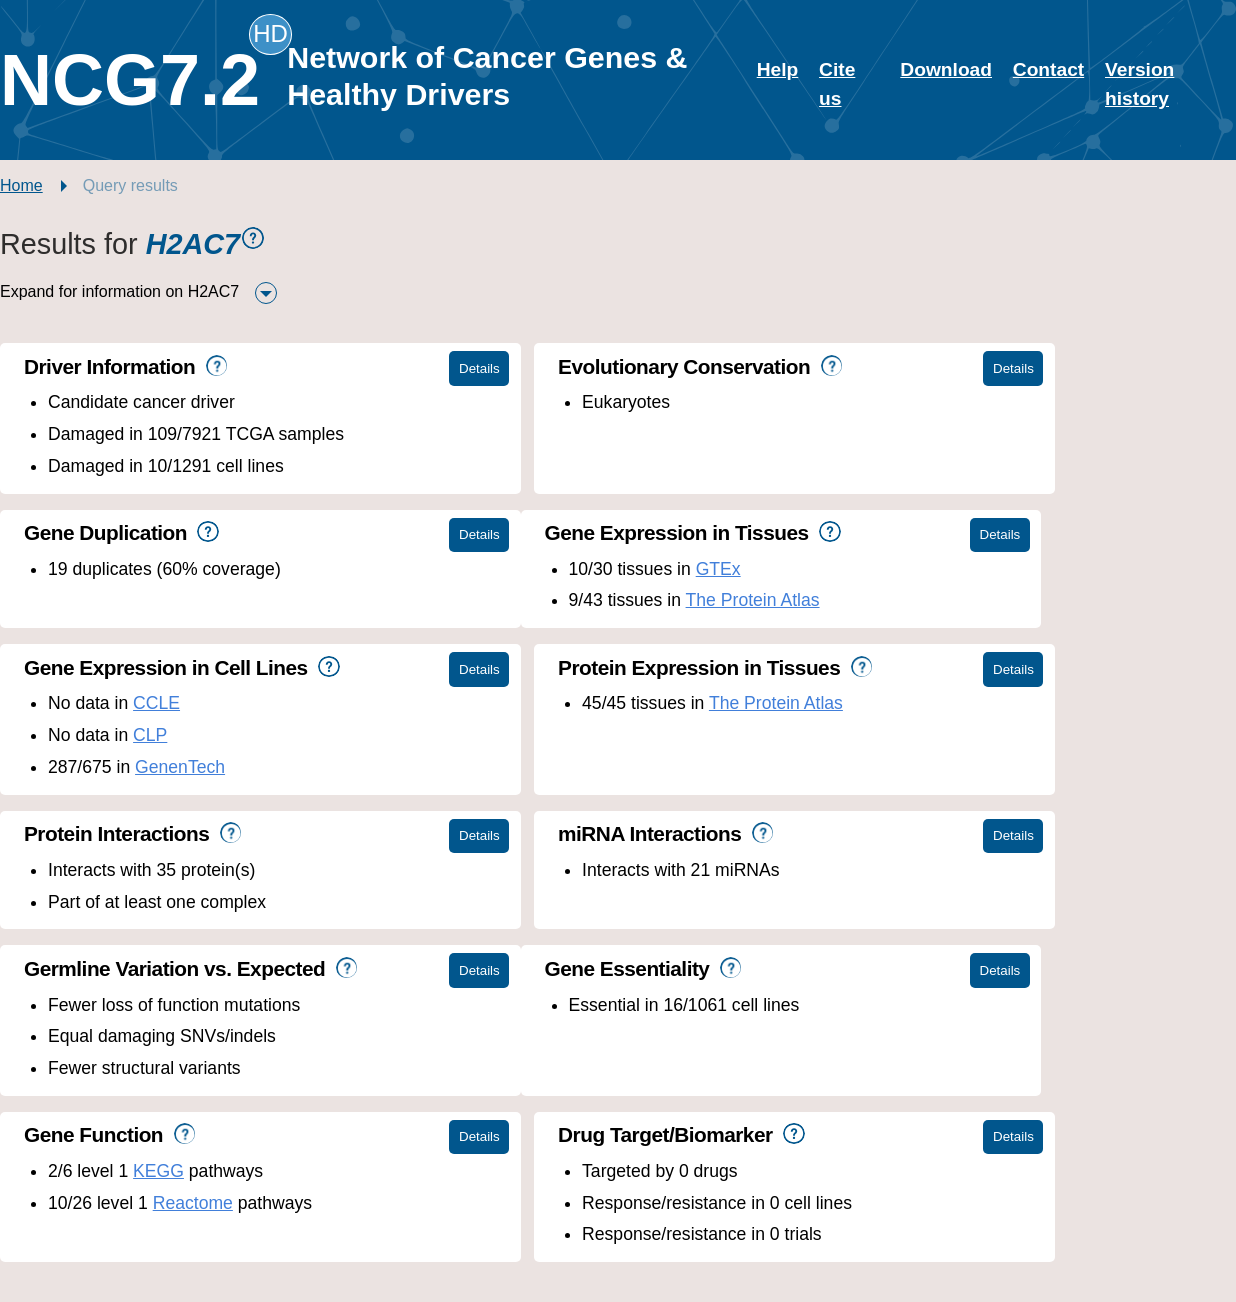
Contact (1048, 69)
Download (946, 69)
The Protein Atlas (232, 600)
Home (21, 185)
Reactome (601, 933)
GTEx (197, 569)
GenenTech (588, 632)
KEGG (566, 902)
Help (778, 69)
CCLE (564, 569)
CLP (558, 600)
